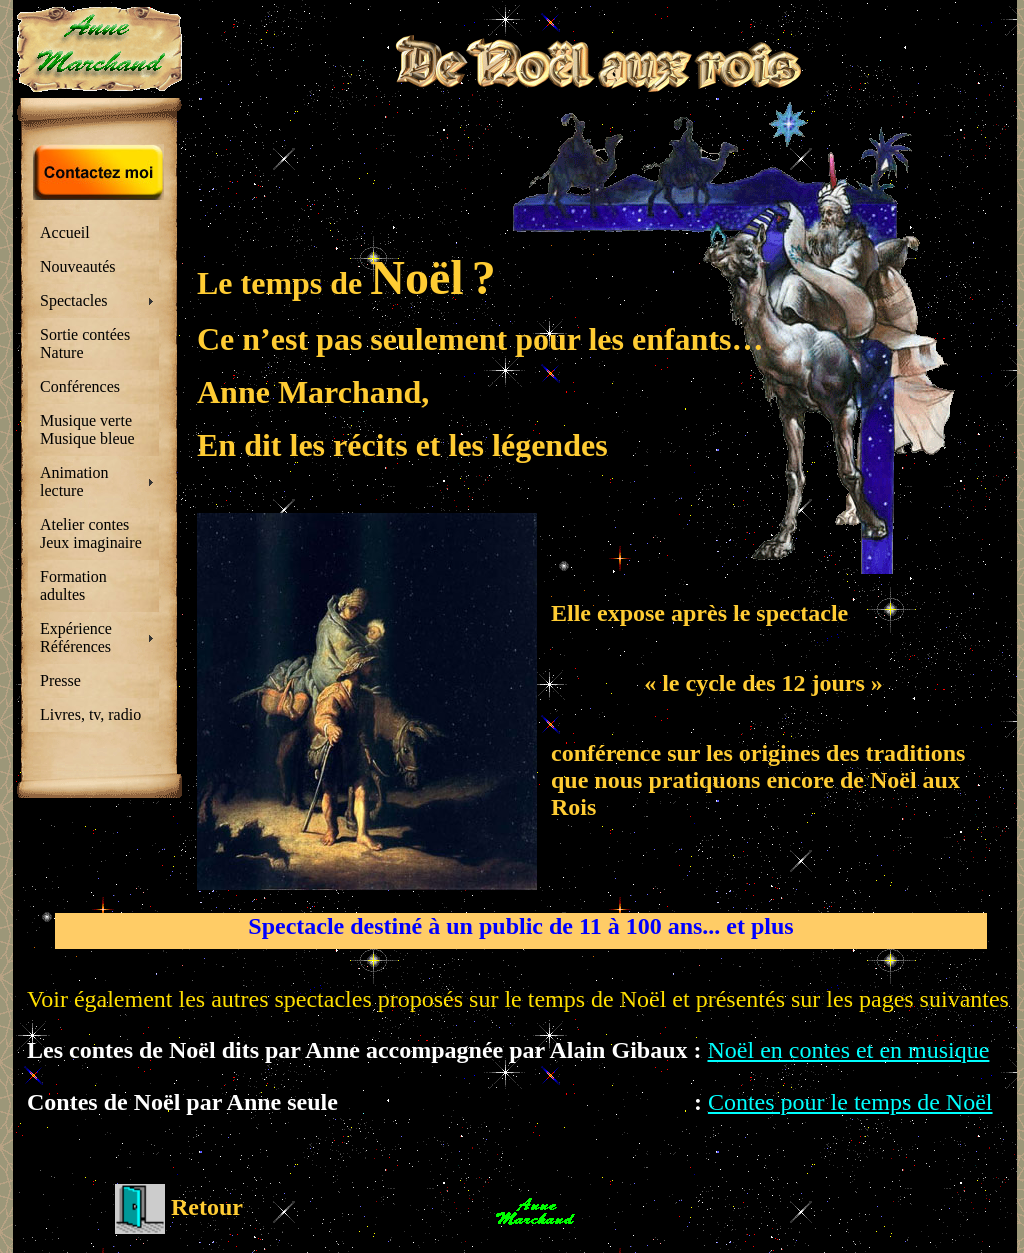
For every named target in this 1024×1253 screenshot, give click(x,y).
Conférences (80, 386)
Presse (60, 680)
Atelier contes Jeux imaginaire (91, 533)
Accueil (65, 232)
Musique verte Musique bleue (87, 429)
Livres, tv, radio (90, 714)
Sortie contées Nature (85, 343)
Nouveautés (78, 266)
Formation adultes (73, 585)
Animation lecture (74, 481)
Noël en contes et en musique (848, 1050)
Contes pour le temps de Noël (850, 1102)
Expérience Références (76, 637)
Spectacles (74, 300)
